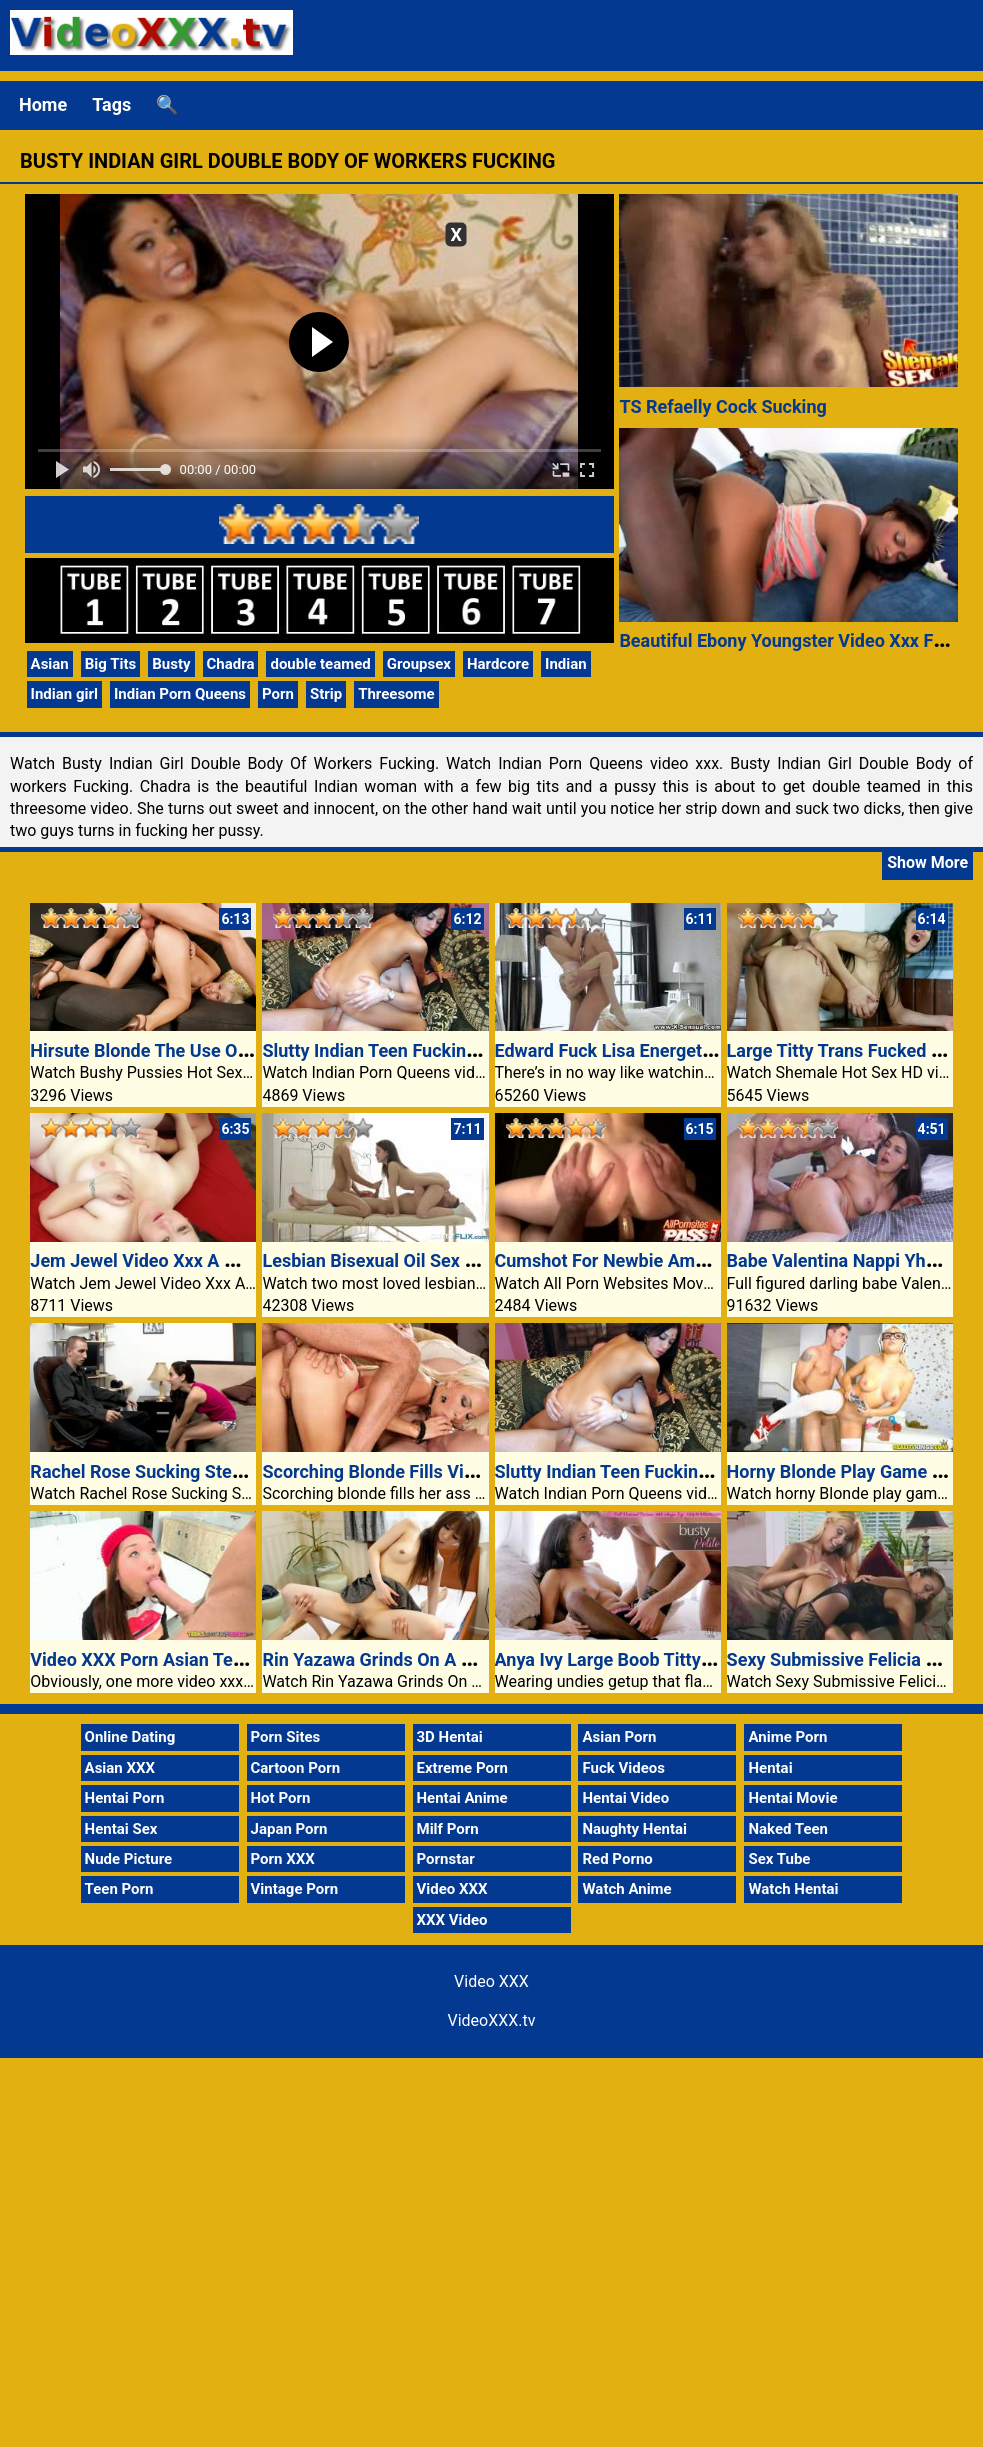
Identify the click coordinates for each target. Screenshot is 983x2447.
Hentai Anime (462, 1798)
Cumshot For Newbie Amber (608, 1260)
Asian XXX (120, 1768)
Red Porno (617, 1859)
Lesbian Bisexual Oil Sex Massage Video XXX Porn (466, 1260)
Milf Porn (448, 1829)
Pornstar (446, 1859)
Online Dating (130, 1737)
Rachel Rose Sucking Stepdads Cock (178, 1471)
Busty (171, 664)
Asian (50, 664)
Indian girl (64, 694)
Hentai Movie (792, 1798)
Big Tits (111, 664)
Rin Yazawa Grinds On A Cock (381, 1659)
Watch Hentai (793, 1889)
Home (43, 104)
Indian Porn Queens (180, 694)
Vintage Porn (295, 1889)
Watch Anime (626, 1889)
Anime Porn (787, 1737)
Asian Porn (619, 1737)
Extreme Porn (462, 1768)
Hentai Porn (125, 1798)
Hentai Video (625, 1798)
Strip (326, 694)
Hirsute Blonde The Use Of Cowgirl (170, 1050)
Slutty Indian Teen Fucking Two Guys (410, 1050)
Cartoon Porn (296, 1768)
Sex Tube (779, 1859)
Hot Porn (281, 1798)
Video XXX (452, 1889)
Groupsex (419, 664)
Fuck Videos (623, 1768)
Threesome (396, 694)
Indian (566, 664)
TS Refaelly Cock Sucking (722, 406)
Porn (278, 694)
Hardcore (498, 664)
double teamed (320, 664)
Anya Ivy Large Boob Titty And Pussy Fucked (674, 1659)
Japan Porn (289, 1829)
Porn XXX (283, 1859)
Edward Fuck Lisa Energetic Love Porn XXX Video (693, 1050)
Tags (111, 104)
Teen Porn (119, 1889)
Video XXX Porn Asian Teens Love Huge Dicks (215, 1659)
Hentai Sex (121, 1829)
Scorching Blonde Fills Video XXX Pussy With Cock (467, 1471)
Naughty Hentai (634, 1829)
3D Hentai (450, 1737)
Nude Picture (129, 1859)
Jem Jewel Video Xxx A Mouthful (163, 1260)
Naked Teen (788, 1829)
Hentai (770, 1768)
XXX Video (452, 1920)
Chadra (231, 664)
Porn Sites (286, 1737)
